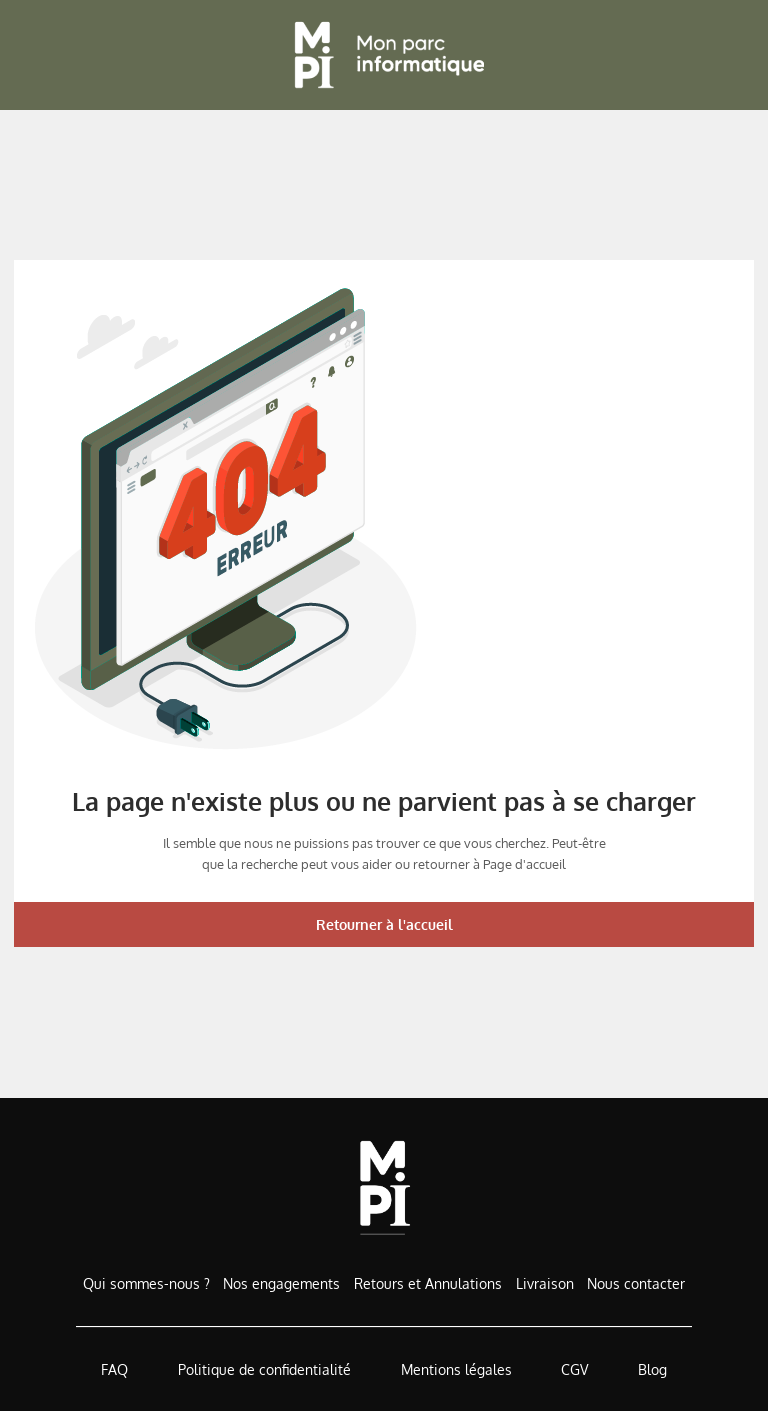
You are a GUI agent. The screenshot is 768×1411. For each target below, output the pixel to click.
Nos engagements (281, 1283)
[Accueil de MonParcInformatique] (384, 1187)
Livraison (545, 1283)
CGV (574, 1369)
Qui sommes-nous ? (146, 1283)
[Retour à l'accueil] (384, 55)
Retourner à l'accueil (384, 924)
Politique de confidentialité (264, 1369)
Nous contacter (636, 1283)
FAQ (114, 1369)
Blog (652, 1369)
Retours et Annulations (428, 1283)
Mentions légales (456, 1369)
